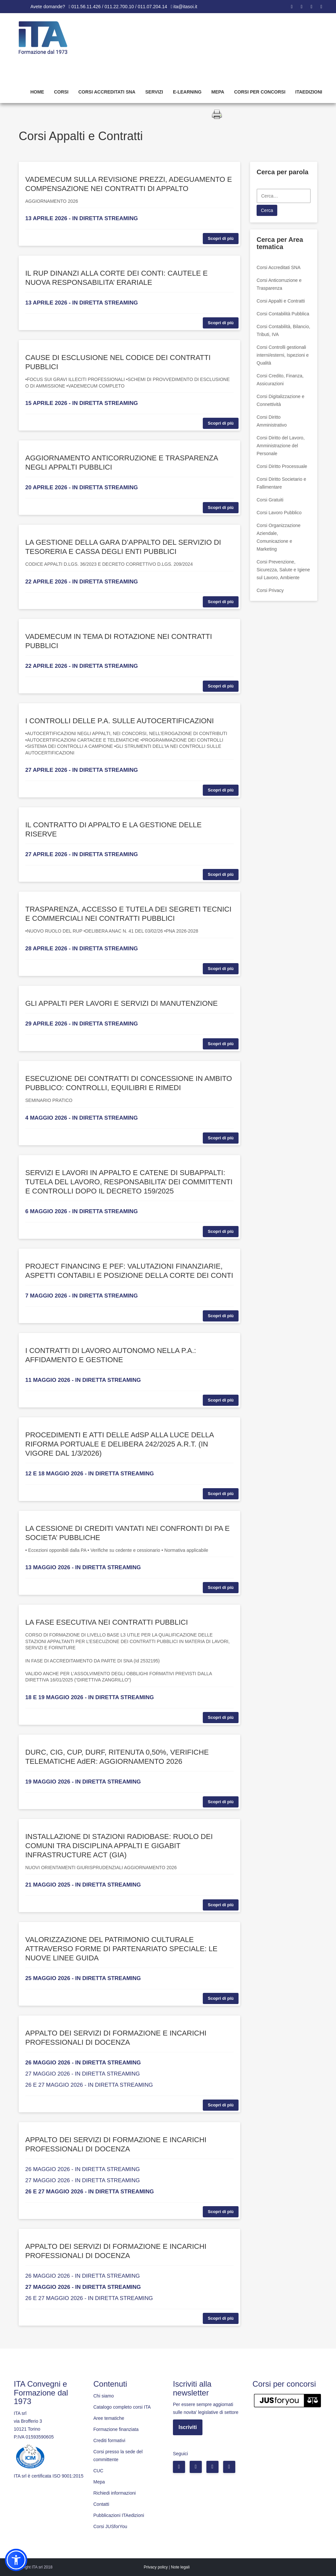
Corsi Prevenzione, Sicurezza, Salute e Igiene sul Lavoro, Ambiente (283, 569)
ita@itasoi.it (185, 6)
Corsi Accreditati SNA (107, 92)
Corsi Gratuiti (270, 499)
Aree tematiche (109, 2418)
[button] (16, 2559)
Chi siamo (104, 2395)
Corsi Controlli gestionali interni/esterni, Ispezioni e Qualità (283, 355)
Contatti (101, 2504)
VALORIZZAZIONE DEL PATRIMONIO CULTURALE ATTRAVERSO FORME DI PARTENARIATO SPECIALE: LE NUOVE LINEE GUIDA (121, 1948)
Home (37, 92)
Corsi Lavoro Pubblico (279, 512)
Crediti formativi (109, 2440)
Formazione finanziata (116, 2429)
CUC (98, 2470)
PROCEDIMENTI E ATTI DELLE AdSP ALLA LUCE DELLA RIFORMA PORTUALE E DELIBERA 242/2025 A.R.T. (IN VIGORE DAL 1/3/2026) (119, 1444)
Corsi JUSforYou (110, 2526)
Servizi (154, 92)
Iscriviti (187, 2427)
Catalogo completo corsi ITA (122, 2407)
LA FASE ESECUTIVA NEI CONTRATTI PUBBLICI (106, 1622)
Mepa (217, 92)
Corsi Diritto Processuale (282, 466)
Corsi (61, 92)
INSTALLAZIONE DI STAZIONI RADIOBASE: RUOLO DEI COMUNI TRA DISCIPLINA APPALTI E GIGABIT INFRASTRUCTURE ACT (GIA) (119, 1845)
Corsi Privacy (270, 590)
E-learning (187, 92)
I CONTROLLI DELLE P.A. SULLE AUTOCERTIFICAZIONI (119, 721)
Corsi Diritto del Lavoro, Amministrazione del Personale (280, 445)
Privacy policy (156, 2567)
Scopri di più (221, 238)
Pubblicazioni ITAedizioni (119, 2515)
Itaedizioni (308, 92)
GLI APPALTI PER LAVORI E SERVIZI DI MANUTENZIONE (121, 1003)
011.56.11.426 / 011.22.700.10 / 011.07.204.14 (119, 6)
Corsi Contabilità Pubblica (283, 313)
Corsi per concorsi (259, 92)
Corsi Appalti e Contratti (281, 301)
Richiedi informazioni (115, 2493)
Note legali (180, 2567)
